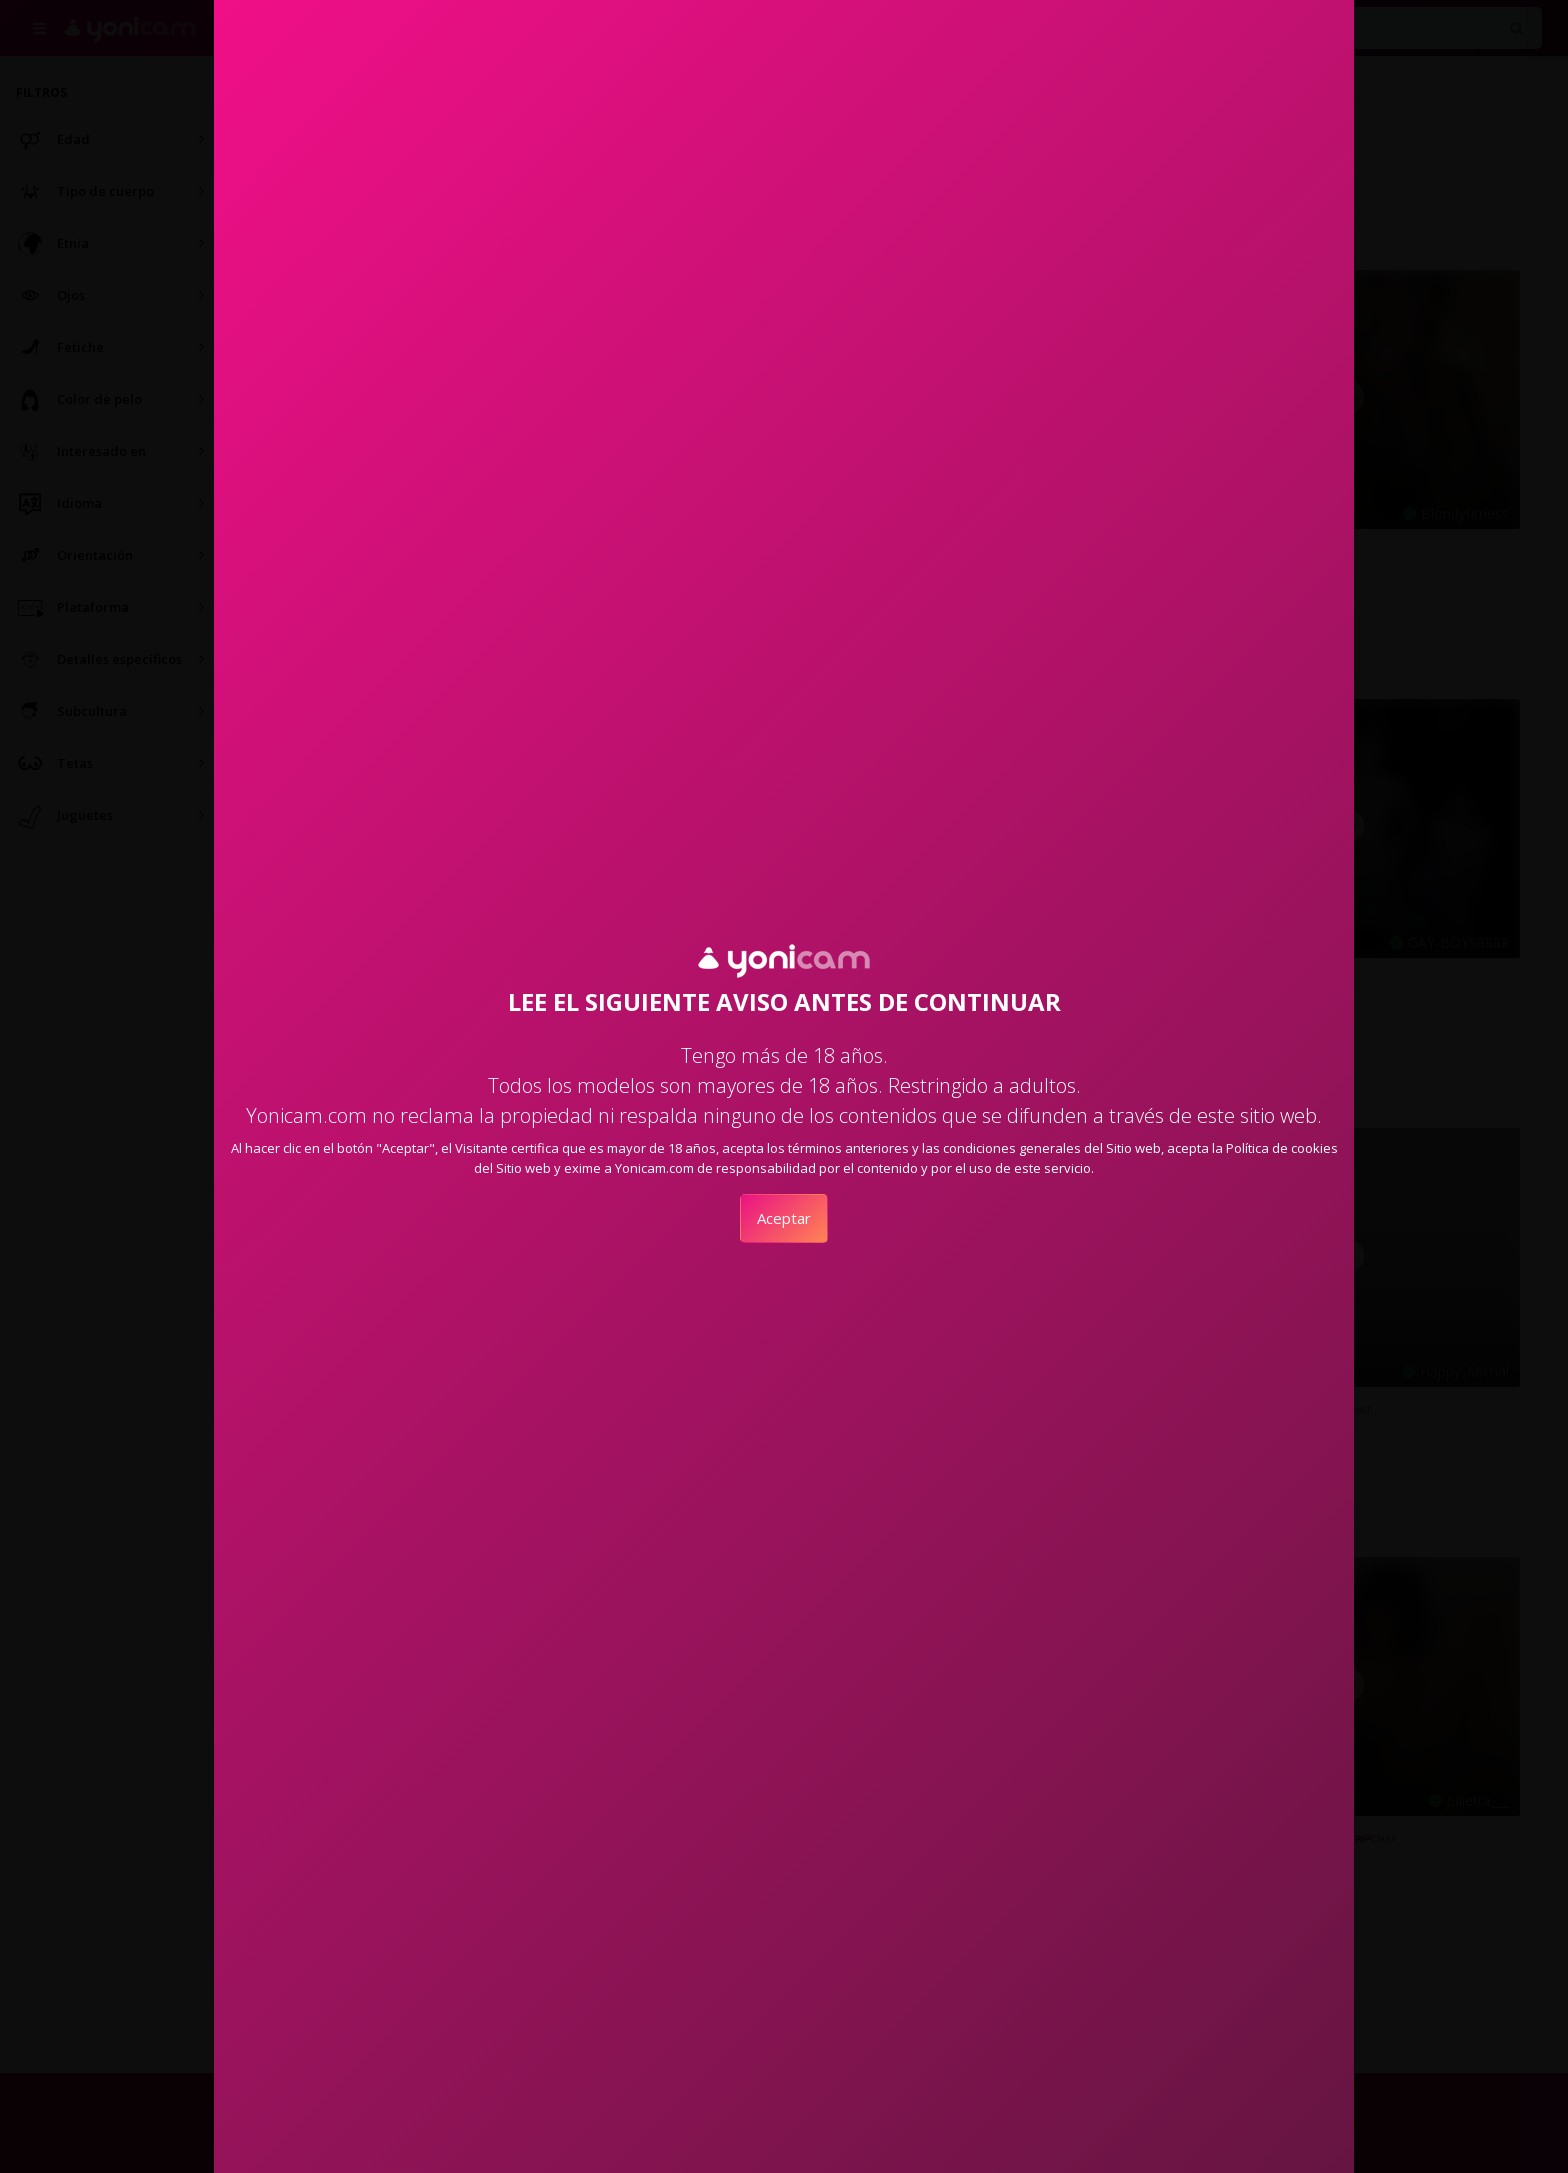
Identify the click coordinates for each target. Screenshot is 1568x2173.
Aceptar (784, 1218)
